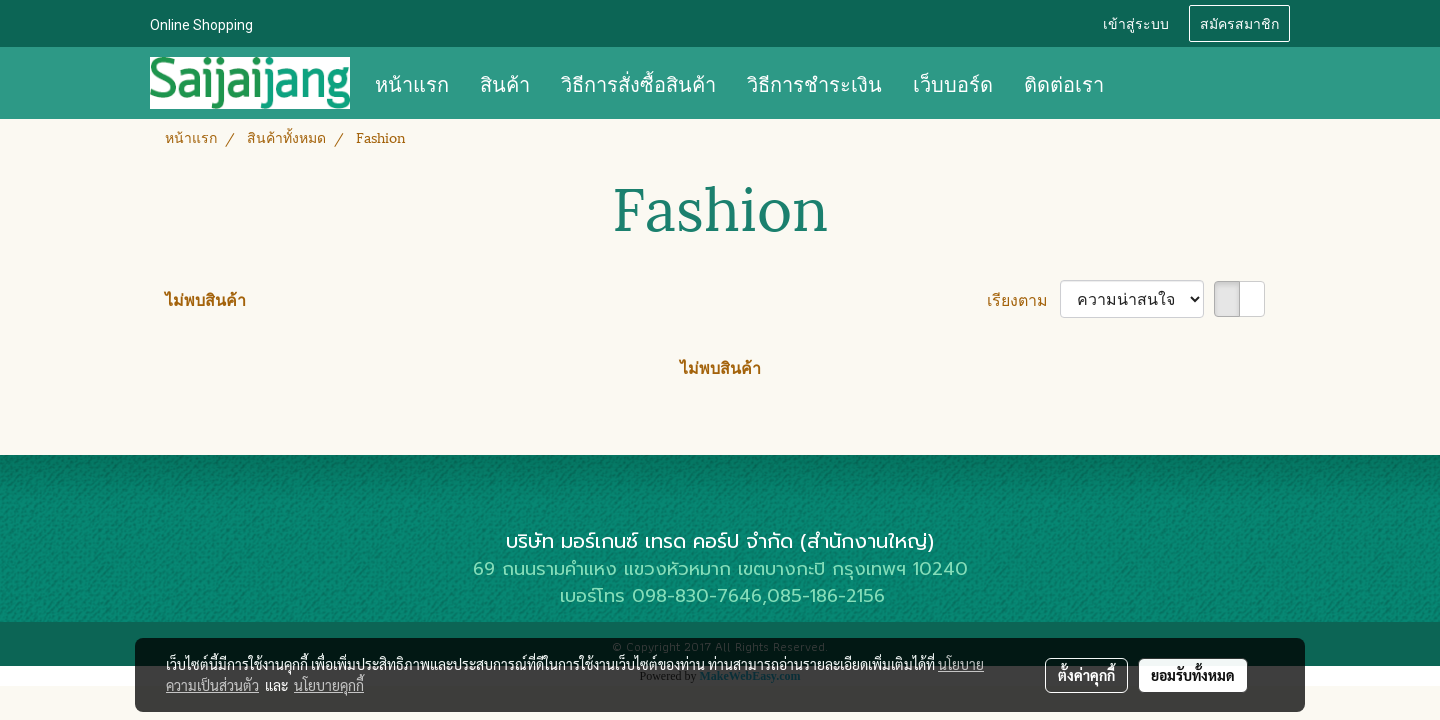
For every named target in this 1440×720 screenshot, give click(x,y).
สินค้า (505, 83)
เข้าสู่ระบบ (1136, 22)
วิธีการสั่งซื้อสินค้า (638, 83)
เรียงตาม (1023, 299)
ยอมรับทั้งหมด (1193, 675)
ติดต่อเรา (1064, 83)
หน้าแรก (412, 83)
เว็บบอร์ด (953, 83)
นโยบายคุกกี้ (329, 685)
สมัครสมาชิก (1239, 22)
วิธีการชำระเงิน (814, 83)
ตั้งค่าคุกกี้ (1086, 675)
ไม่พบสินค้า (205, 299)
